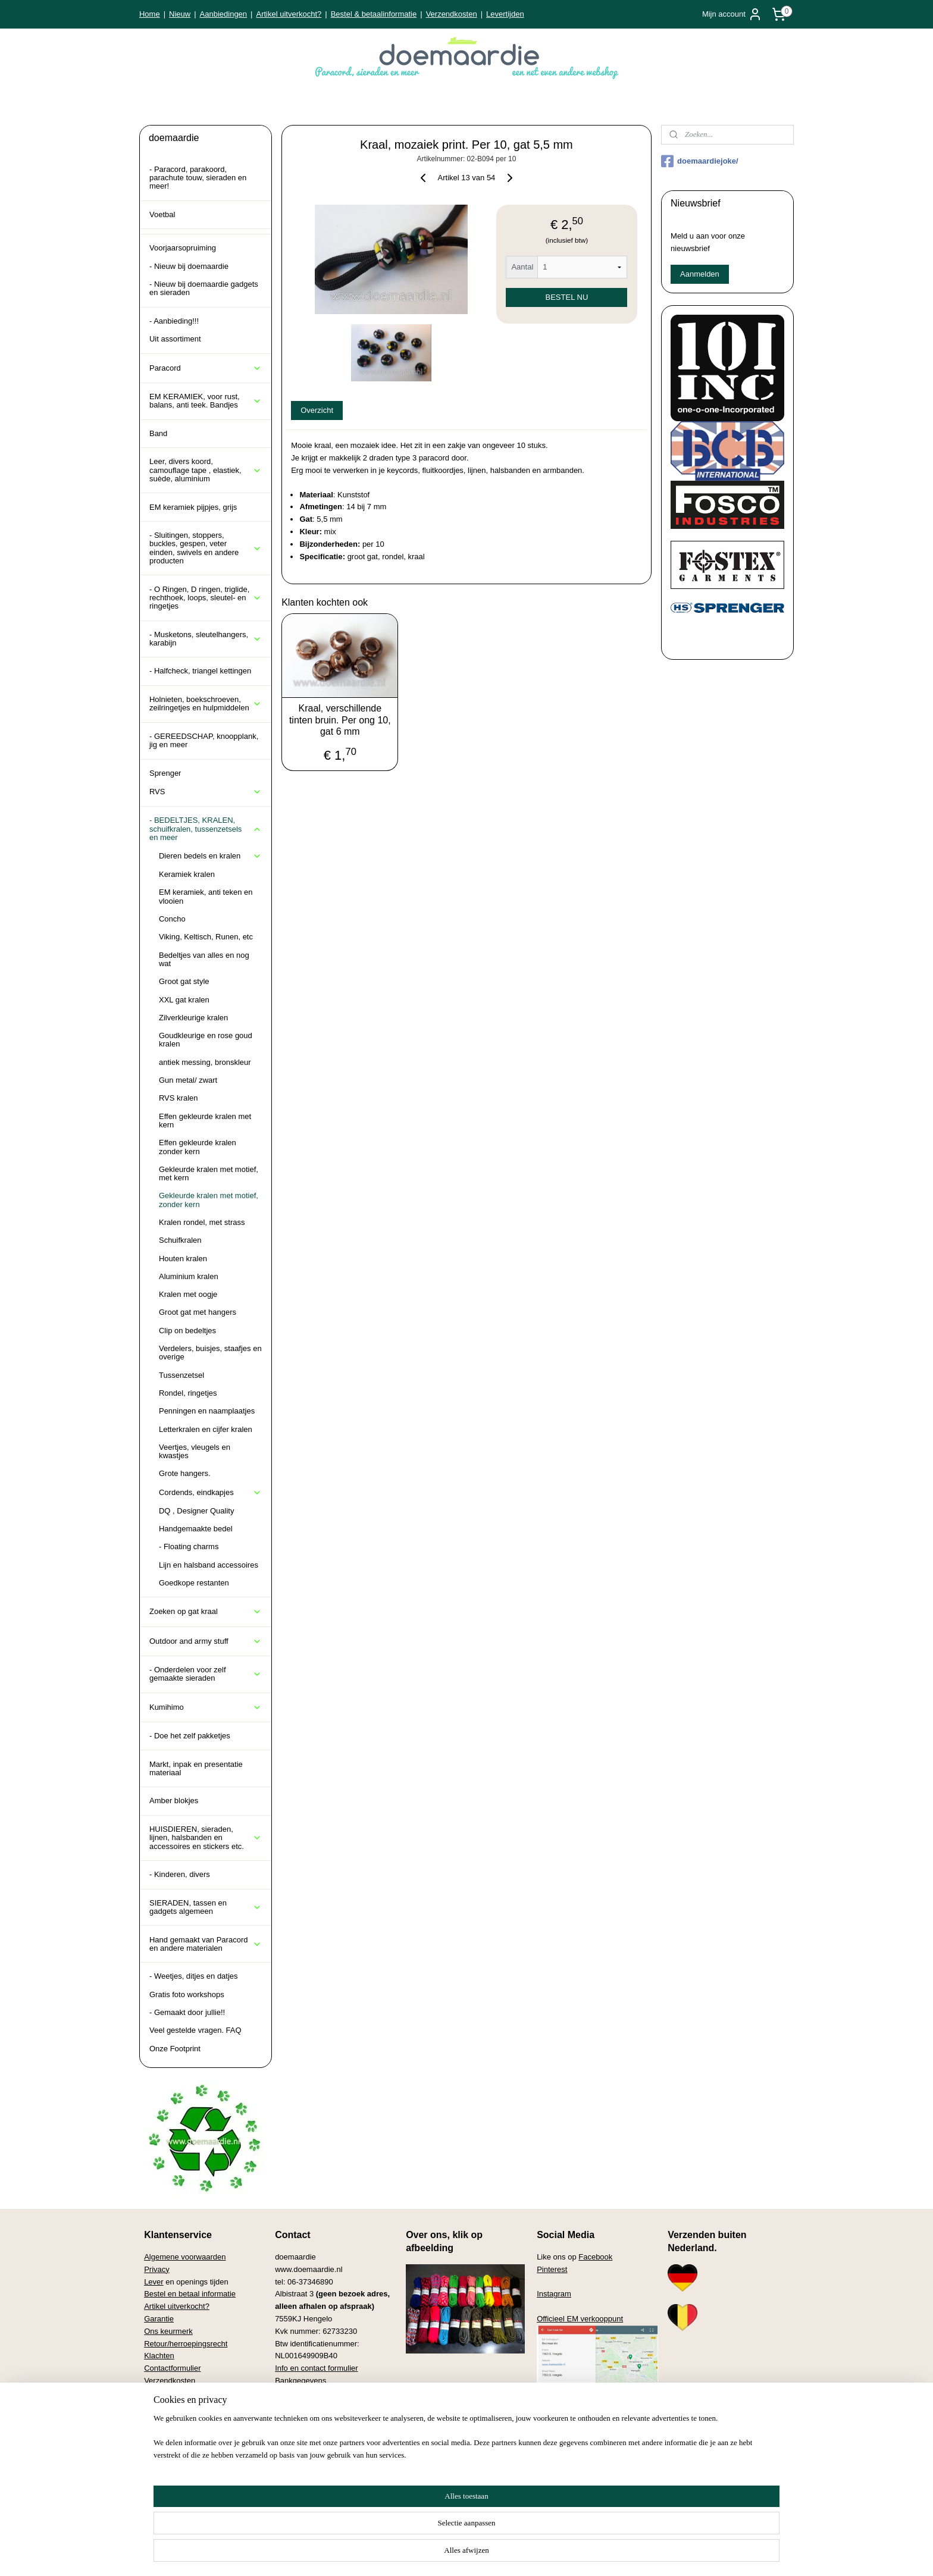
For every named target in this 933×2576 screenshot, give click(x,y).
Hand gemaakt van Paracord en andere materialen (205, 1944)
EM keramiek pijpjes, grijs (193, 507)
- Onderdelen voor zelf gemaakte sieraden (205, 1673)
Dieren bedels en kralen (210, 856)
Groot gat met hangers (197, 1312)
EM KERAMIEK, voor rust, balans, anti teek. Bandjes (205, 400)
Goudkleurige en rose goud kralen (205, 1039)
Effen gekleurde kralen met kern (205, 1120)
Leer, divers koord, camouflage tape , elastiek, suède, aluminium (205, 470)
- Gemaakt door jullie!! (187, 2012)
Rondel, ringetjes (188, 1393)
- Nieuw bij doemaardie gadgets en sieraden (203, 288)
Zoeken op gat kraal (205, 1611)
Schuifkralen (180, 1240)
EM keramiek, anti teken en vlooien (206, 896)
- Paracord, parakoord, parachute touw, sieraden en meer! (197, 178)
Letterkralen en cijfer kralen (205, 1429)
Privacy (157, 2269)
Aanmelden (699, 273)
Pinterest (552, 2269)
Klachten (159, 2355)
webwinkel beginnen (519, 2554)
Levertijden (505, 14)
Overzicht (316, 410)
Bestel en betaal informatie (190, 2293)
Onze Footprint (175, 2048)
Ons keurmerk (168, 2331)
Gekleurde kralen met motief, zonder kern (208, 1199)
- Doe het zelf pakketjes (189, 1735)
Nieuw (179, 14)
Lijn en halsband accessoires (208, 1564)
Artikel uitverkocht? (288, 14)
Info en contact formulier (316, 2368)
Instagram (554, 2293)
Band (158, 433)
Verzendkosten (451, 14)
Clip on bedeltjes (187, 1330)
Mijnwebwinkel (612, 2554)
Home (149, 14)
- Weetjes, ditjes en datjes (193, 1976)
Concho (172, 918)
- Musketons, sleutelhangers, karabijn (205, 638)
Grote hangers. (185, 1473)
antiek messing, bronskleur (205, 1062)
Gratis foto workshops (186, 1994)
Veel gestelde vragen (180, 2393)
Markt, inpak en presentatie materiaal (196, 1768)
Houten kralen (183, 1258)
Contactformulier (172, 2368)
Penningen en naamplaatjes (207, 1410)
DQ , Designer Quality (196, 1510)
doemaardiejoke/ (699, 161)
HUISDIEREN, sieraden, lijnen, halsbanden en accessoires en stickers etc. (205, 1838)
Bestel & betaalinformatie (374, 14)
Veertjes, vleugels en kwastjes (194, 1451)
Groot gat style (184, 981)
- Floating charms (188, 1546)
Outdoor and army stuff (205, 1641)
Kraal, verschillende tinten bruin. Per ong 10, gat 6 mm (340, 719)
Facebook (595, 2256)
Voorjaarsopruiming (182, 247)
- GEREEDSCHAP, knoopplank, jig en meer (203, 740)
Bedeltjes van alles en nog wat (204, 959)
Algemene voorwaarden (185, 2256)
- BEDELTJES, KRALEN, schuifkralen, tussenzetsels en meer (205, 829)
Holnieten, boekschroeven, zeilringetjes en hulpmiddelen (205, 703)
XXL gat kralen (184, 999)
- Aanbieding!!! (174, 320)
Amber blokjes (173, 1800)
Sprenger (165, 773)
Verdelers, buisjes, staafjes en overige (210, 1352)
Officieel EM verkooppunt (580, 2318)
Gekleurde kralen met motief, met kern (208, 1173)
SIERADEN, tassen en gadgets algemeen (205, 1907)
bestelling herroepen (455, 2554)
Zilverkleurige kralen (193, 1017)
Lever (154, 2281)
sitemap (394, 2554)
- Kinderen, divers (179, 1874)
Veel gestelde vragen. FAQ (195, 2030)
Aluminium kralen (188, 1276)
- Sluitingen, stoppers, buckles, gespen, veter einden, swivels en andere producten (205, 548)
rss (416, 2554)
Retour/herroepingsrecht (185, 2343)
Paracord (205, 368)
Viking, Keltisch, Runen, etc (206, 936)
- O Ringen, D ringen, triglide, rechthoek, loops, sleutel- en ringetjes (205, 598)
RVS (205, 792)
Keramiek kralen (187, 874)
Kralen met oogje (188, 1294)
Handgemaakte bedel (196, 1528)
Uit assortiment (175, 338)
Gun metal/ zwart (188, 1080)
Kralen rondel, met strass (202, 1222)
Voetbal (162, 214)
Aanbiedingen (224, 14)
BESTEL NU (567, 297)
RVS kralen (178, 1097)
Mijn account (732, 14)
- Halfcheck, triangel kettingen (200, 670)
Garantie (159, 2318)
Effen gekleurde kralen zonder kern (197, 1146)
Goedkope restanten (194, 1582)
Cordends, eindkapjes (210, 1492)
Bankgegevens (300, 2380)
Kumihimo (205, 1707)
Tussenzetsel (181, 1375)
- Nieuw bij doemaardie (188, 266)
